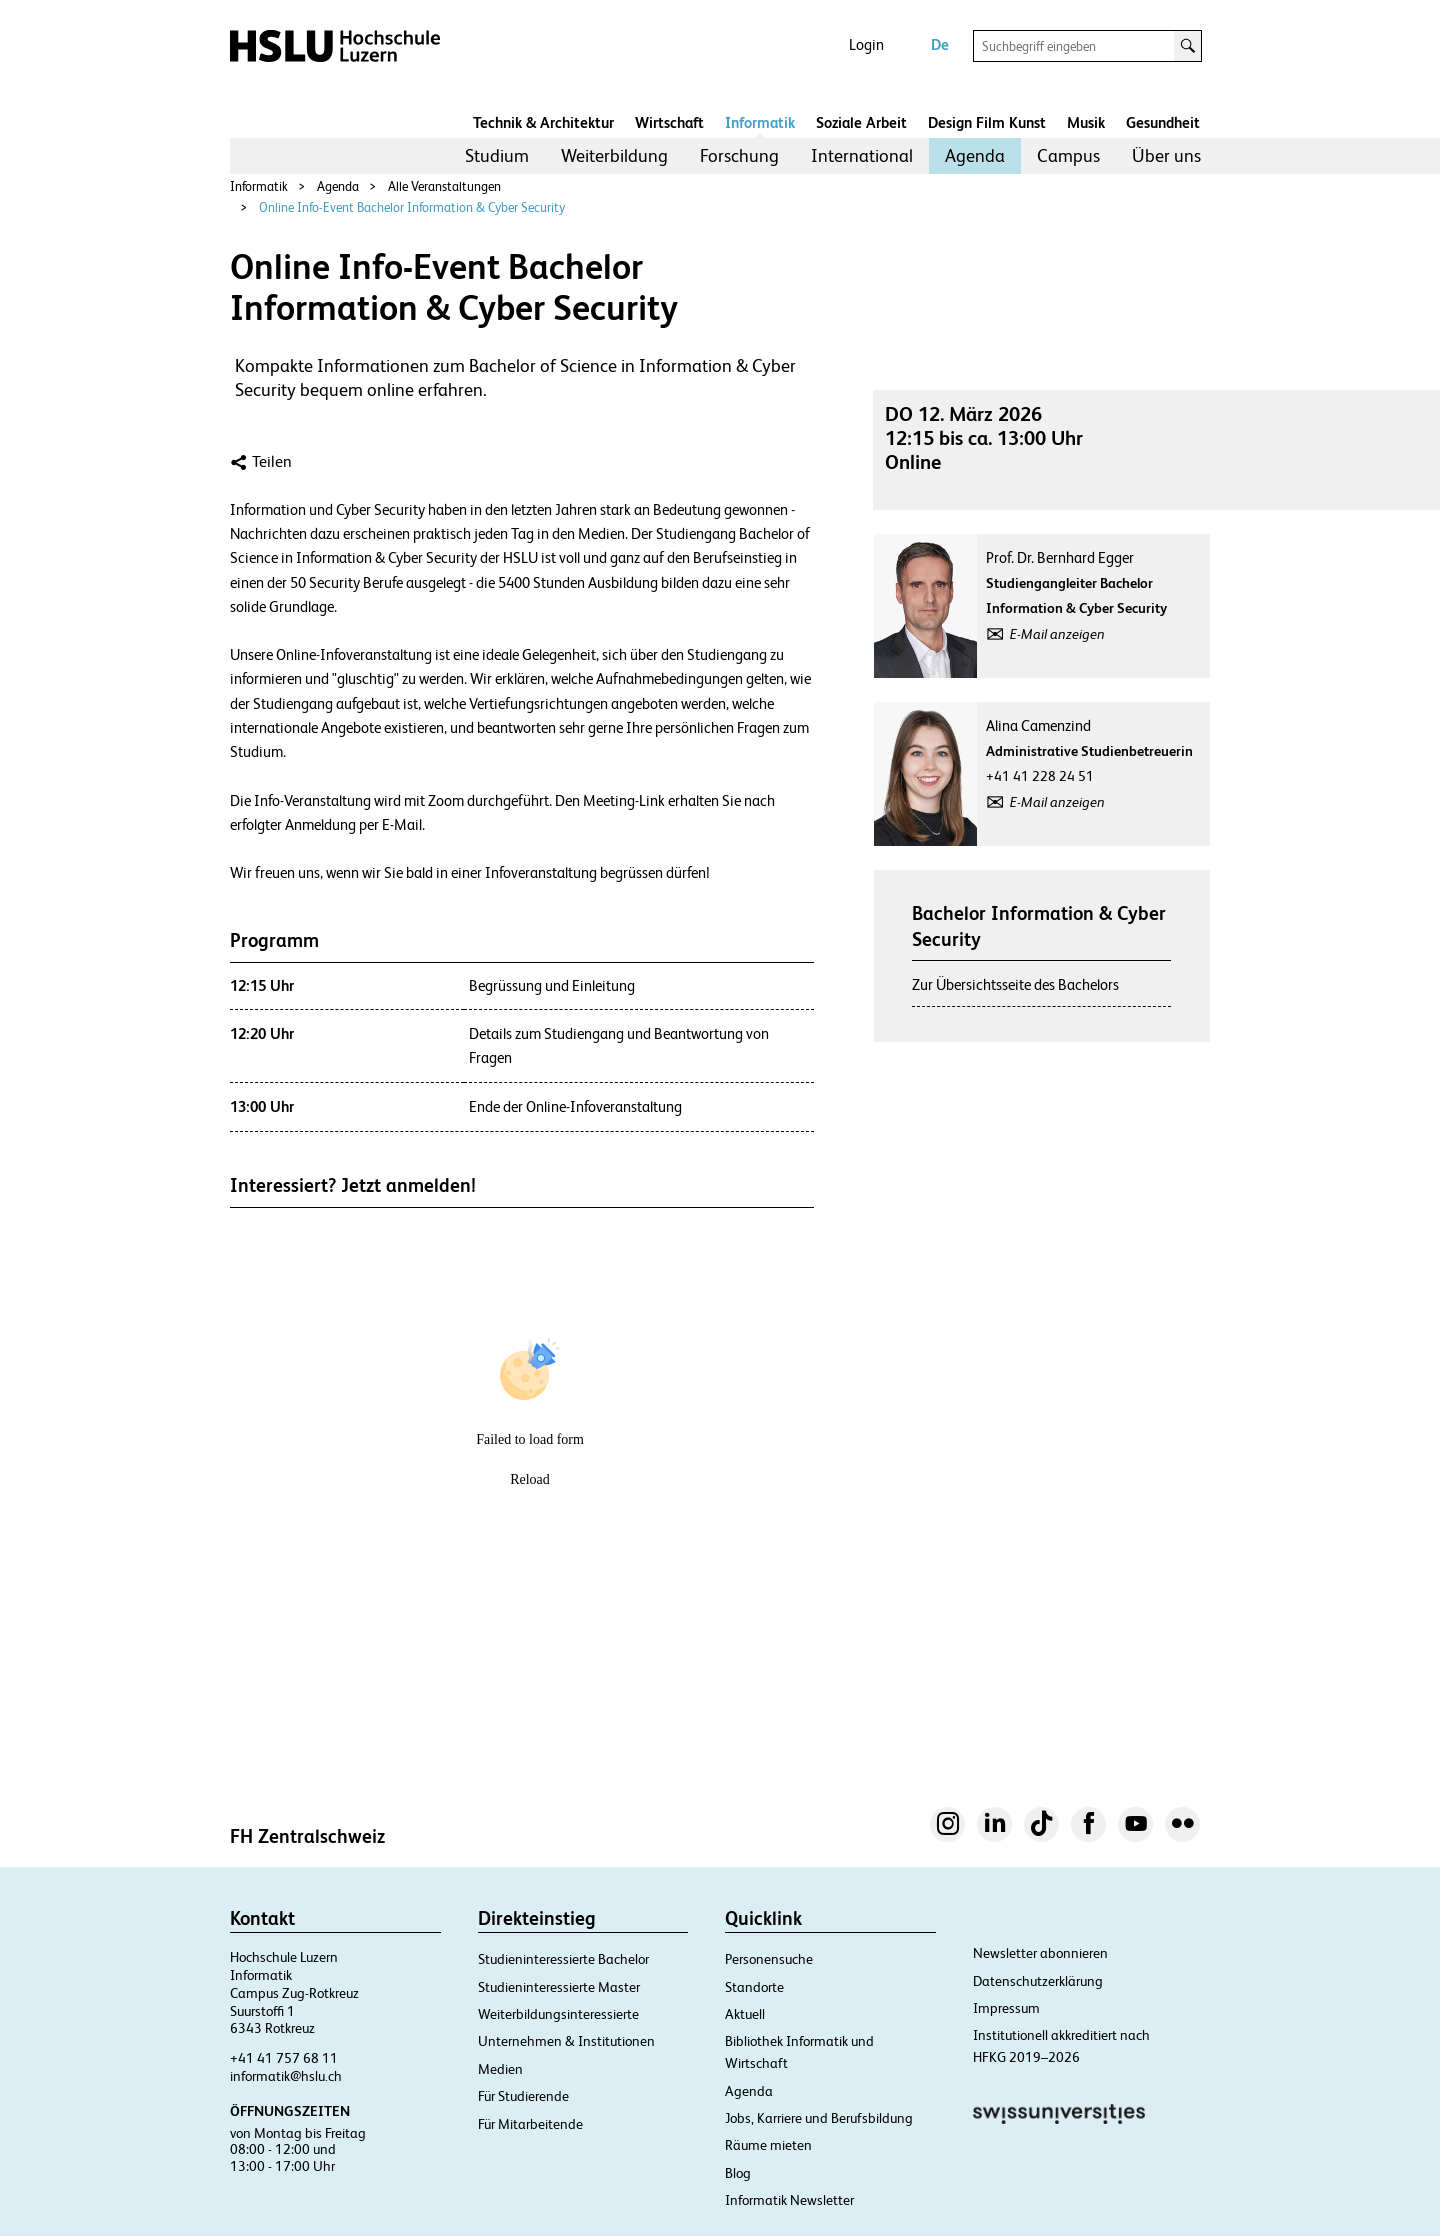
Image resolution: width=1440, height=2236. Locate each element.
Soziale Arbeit (861, 122)
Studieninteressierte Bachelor (563, 1959)
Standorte (754, 1987)
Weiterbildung (614, 155)
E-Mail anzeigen (1057, 634)
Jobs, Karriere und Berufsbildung (819, 2118)
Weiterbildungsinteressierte (558, 2014)
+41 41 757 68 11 (284, 2058)
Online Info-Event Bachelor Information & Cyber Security (412, 207)
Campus (1068, 155)
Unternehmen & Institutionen (566, 2041)
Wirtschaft (669, 122)
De (940, 44)
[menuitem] (497, 156)
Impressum (1006, 2008)
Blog (738, 2173)
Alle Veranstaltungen (444, 186)
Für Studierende (523, 2096)
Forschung (739, 155)
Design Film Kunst (987, 122)
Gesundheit (1163, 122)
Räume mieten (768, 2145)
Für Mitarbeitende (530, 2124)
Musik (1086, 122)
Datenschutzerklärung (1038, 1981)
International (862, 155)
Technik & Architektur (543, 122)
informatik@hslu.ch (286, 2076)
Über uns (1166, 155)
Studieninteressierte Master (559, 1987)
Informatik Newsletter (789, 2200)
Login (866, 44)
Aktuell (745, 2014)
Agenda (975, 155)
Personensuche (769, 1959)
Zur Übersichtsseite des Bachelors (1015, 984)
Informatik (760, 122)
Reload (530, 1479)
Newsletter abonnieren (1040, 1953)
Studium (497, 155)
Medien (500, 2069)
